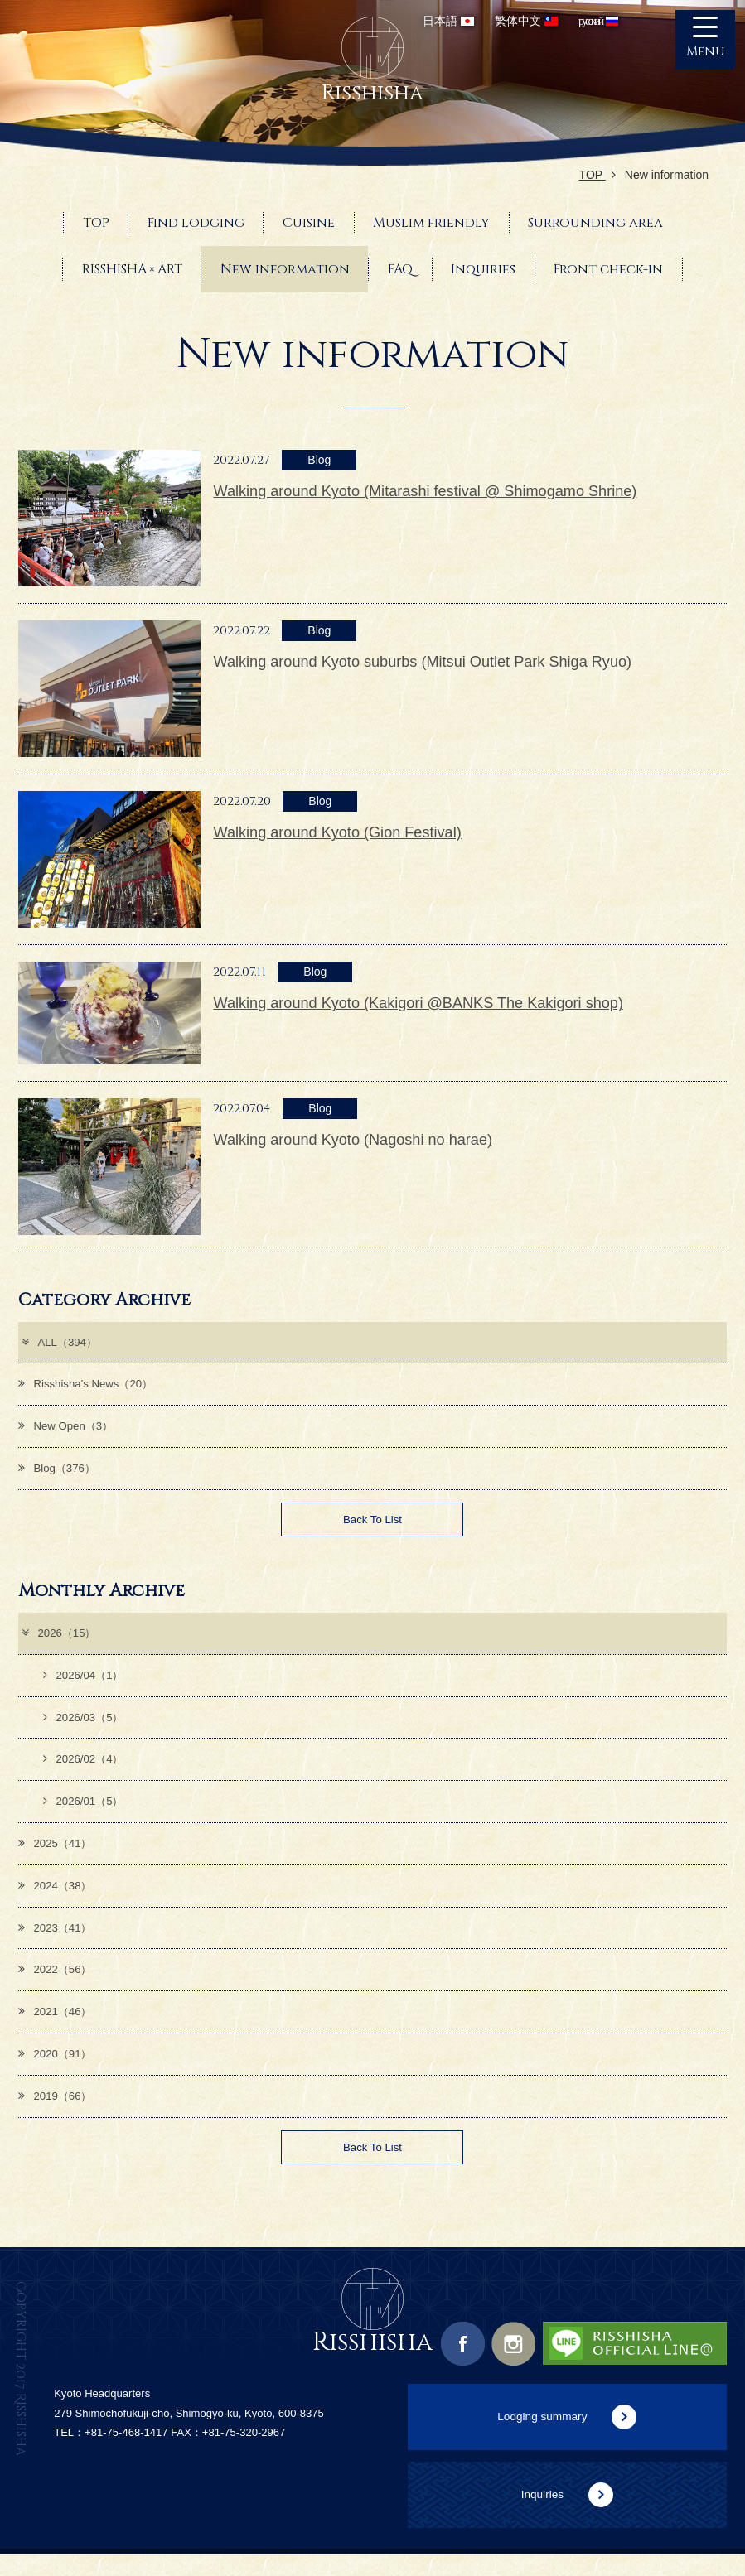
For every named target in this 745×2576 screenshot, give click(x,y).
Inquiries (542, 2514)
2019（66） (56, 2113)
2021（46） (56, 2027)
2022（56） (56, 1984)
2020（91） (56, 2070)
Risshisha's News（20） (89, 1385)
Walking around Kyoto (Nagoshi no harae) (352, 1139)
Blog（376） (58, 1472)
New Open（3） (68, 1428)
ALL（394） (60, 1342)
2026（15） (59, 1640)
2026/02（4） (85, 1769)
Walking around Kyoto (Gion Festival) (337, 832)
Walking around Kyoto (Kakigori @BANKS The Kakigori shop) (418, 1003)
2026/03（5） (85, 1726)
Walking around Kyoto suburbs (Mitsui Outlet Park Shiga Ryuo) (422, 662)
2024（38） (56, 1898)
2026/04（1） (85, 1683)
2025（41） (56, 1855)
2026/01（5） (85, 1812)
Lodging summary (542, 2436)
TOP (597, 174)
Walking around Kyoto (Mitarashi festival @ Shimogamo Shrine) (424, 491)
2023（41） (56, 1941)
